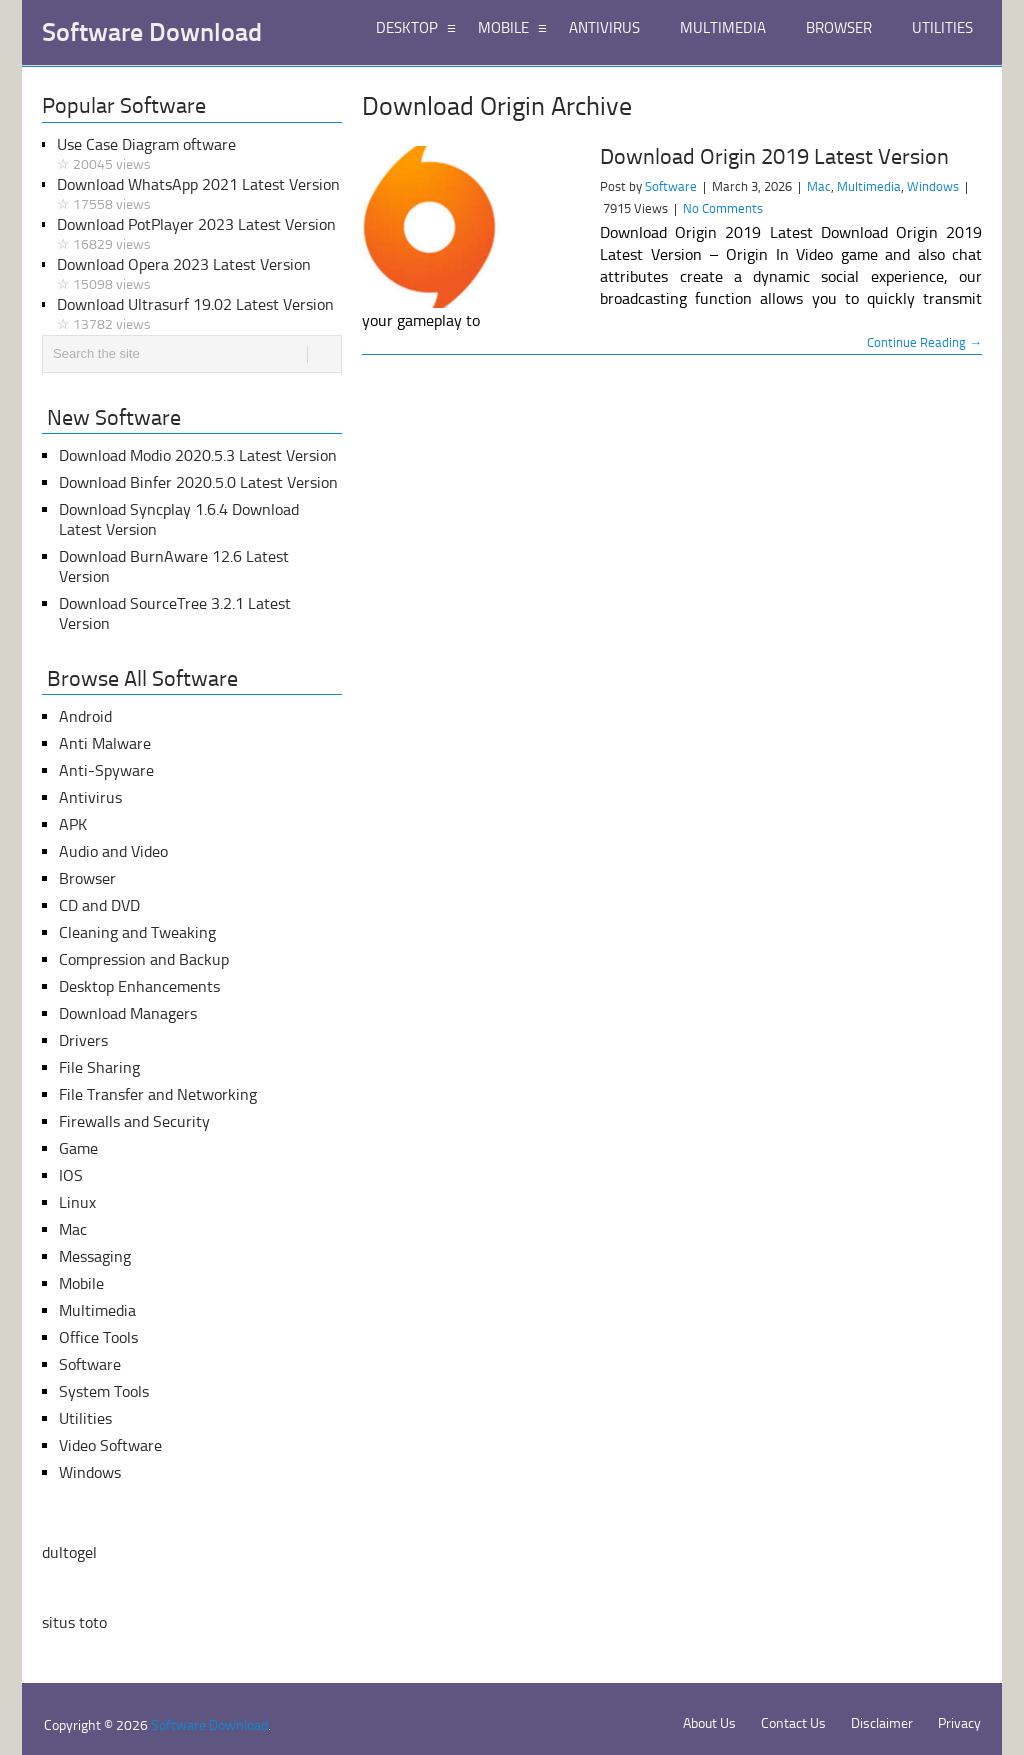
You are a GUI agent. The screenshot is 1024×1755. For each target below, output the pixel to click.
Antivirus (90, 797)
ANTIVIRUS (604, 28)
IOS (71, 1175)
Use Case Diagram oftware (199, 155)
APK (73, 824)
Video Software (110, 1445)
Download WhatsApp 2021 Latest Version (199, 195)
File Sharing (99, 1067)
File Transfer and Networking (158, 1094)
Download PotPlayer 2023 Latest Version (199, 235)
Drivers (83, 1040)
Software (671, 186)
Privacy (959, 1723)
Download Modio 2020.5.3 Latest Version (198, 455)
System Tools (104, 1391)
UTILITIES (942, 28)
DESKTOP (407, 28)
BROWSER (839, 28)
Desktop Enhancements (139, 986)
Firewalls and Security (134, 1121)
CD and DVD (99, 905)
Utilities (85, 1418)
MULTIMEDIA (723, 28)
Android (85, 716)
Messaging (95, 1256)
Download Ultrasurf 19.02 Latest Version (199, 315)
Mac (819, 186)
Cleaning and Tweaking (137, 932)
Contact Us (793, 1723)
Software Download (152, 33)
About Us (709, 1723)
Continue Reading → (924, 342)
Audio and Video (113, 851)
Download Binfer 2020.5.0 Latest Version (198, 482)
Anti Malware (105, 743)
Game (78, 1148)
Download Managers (128, 1013)
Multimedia (869, 186)
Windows (933, 186)
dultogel (69, 1552)
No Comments (723, 208)
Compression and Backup (144, 959)
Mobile (81, 1283)
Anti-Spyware (106, 770)
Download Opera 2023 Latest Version (199, 275)
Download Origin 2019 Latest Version (774, 157)
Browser (87, 878)
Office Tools (98, 1337)
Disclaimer (882, 1723)
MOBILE (503, 28)
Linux (77, 1202)
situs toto (74, 1622)
